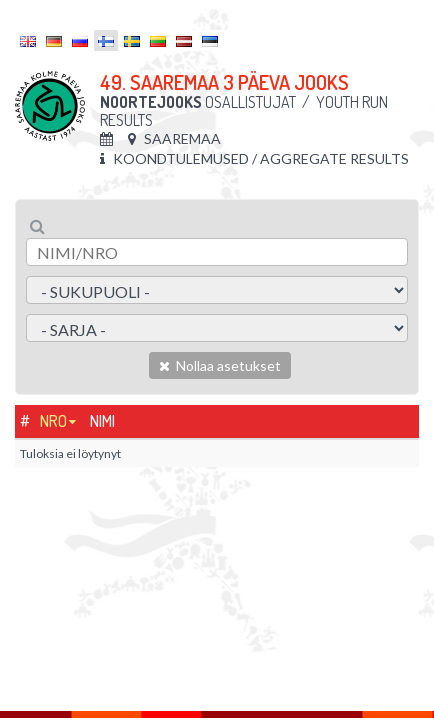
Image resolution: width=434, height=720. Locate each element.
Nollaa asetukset (220, 365)
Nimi (102, 421)
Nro (53, 421)
